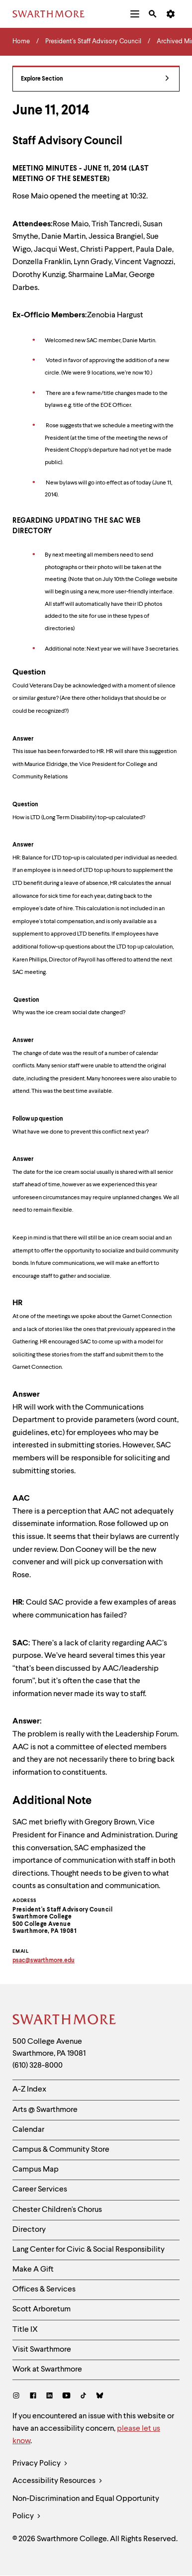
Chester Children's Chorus (57, 2210)
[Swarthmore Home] (64, 2021)
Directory (29, 2230)
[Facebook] (33, 2396)
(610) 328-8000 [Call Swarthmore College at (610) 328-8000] (37, 2066)
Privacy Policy (40, 2464)
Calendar (28, 2130)
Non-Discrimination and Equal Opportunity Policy (85, 2510)
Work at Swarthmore (47, 2370)
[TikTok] (83, 2396)
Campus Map (35, 2170)
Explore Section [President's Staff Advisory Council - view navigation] (95, 79)
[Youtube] (66, 2396)
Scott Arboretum (41, 2309)
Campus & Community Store (60, 2150)
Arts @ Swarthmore (45, 2110)
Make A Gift (33, 2270)
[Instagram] (18, 2396)
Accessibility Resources (57, 2481)
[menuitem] (135, 14)
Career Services (39, 2190)
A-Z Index (29, 2090)
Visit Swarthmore (41, 2350)
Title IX (25, 2330)
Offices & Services (44, 2289)
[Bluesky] (99, 2396)
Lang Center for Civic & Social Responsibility (88, 2250)
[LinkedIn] (49, 2396)
